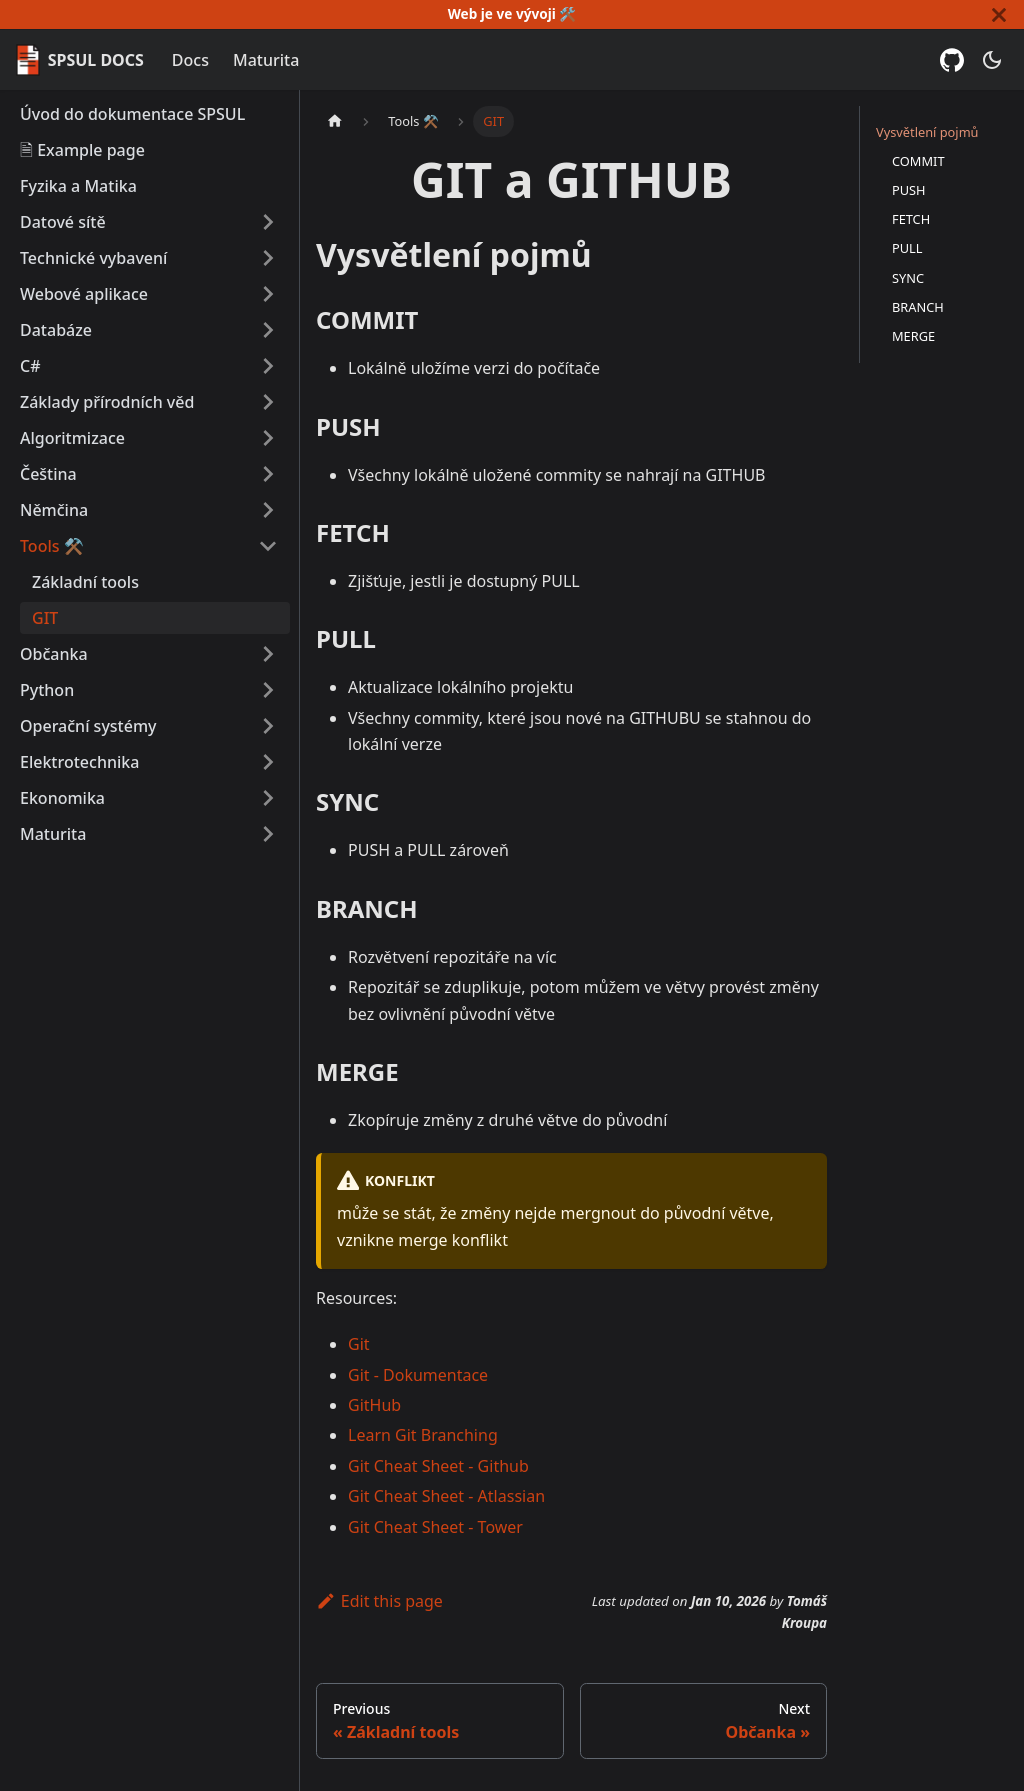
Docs (190, 60)
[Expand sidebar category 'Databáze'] (268, 330)
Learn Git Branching (423, 1435)
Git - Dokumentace (418, 1375)
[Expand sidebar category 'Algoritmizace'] (268, 438)
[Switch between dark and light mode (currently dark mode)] (992, 60)
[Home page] (335, 121)
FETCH (911, 219)
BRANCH (918, 307)
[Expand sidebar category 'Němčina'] (268, 510)
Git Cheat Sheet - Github (438, 1466)
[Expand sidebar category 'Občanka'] (268, 654)
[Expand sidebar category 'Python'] (268, 690)
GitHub (374, 1405)
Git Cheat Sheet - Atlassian (446, 1496)
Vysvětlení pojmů (927, 132)
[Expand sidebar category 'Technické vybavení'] (268, 258)
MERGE (913, 336)
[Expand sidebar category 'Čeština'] (268, 474)
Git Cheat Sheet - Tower (435, 1527)
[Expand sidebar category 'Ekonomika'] (268, 798)
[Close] (999, 14)
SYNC (908, 278)
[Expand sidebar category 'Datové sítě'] (268, 222)
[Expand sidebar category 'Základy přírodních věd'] (268, 402)
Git (359, 1344)
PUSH (909, 190)
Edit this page (379, 1601)
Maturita (266, 60)
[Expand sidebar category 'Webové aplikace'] (268, 294)
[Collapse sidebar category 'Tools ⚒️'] (268, 546)
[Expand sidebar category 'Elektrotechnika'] (268, 762)
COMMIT (918, 161)
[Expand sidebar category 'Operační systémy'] (268, 726)
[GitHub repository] (952, 60)
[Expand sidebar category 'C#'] (268, 366)
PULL (907, 248)
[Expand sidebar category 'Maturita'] (268, 834)
